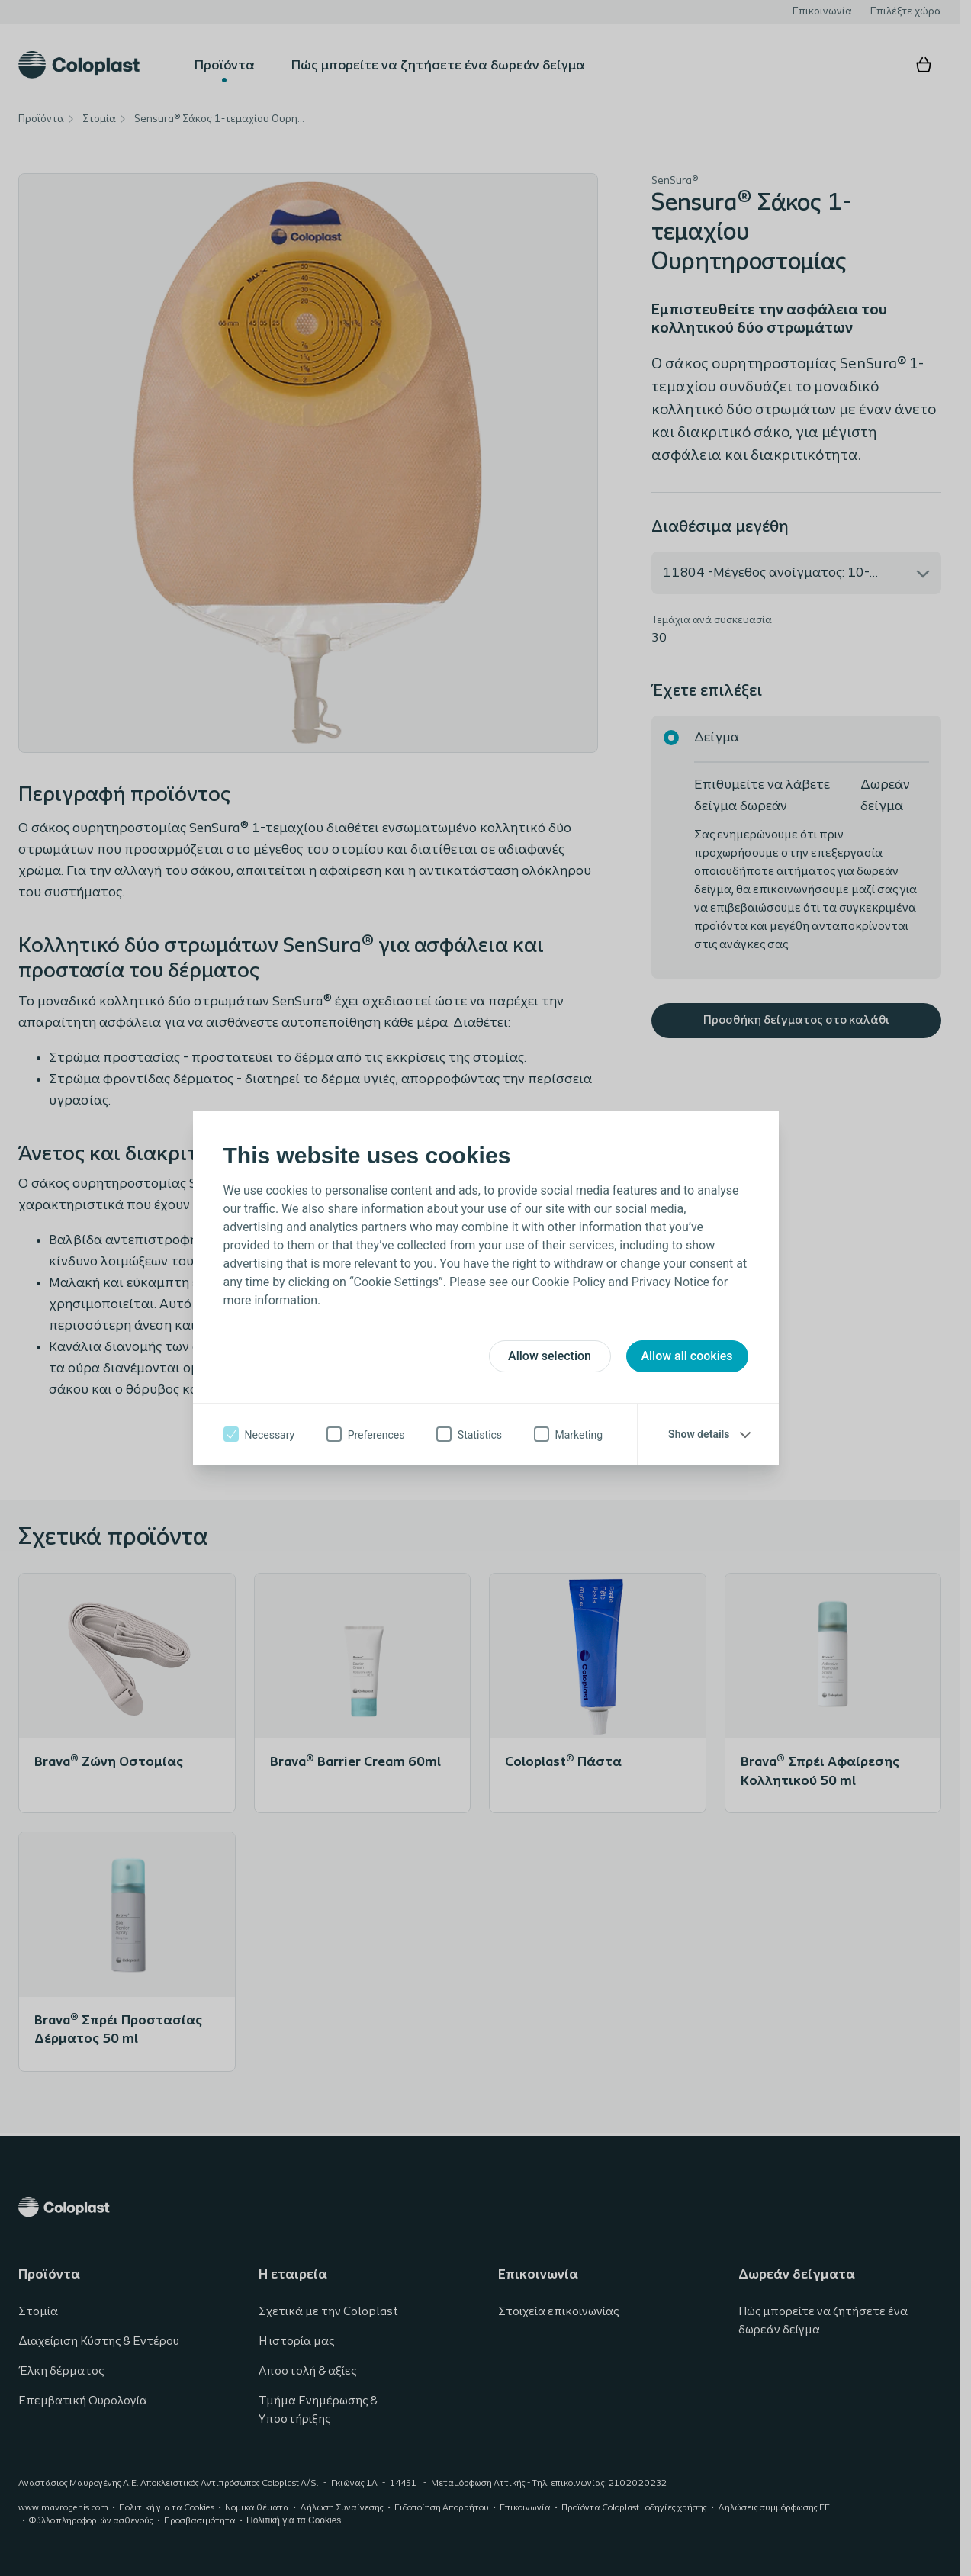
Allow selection (549, 1356)
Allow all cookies (686, 1356)
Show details (698, 1434)
